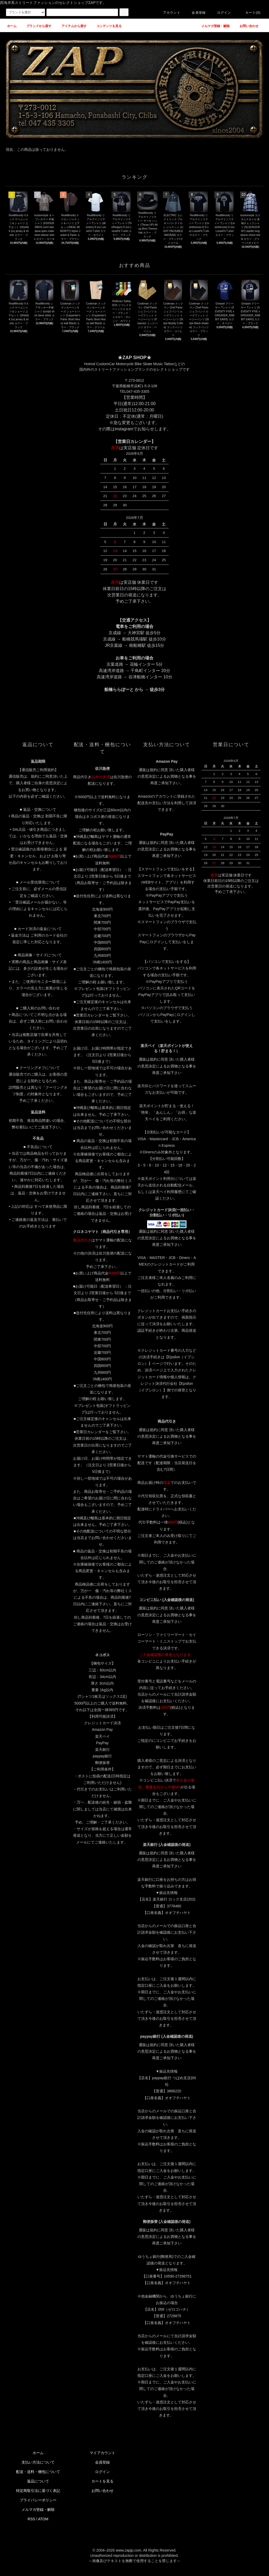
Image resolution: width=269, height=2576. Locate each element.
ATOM (43, 2519)
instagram (124, 429)
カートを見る (102, 2481)
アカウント (168, 12)
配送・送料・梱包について (38, 2472)
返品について (38, 2481)
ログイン (221, 12)
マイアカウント (102, 2453)
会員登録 (195, 12)
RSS (31, 2519)
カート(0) (250, 12)
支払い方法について (38, 2462)
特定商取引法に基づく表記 (38, 2491)
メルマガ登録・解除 (38, 2509)
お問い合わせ (102, 2491)
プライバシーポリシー (38, 2500)
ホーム (38, 2453)
